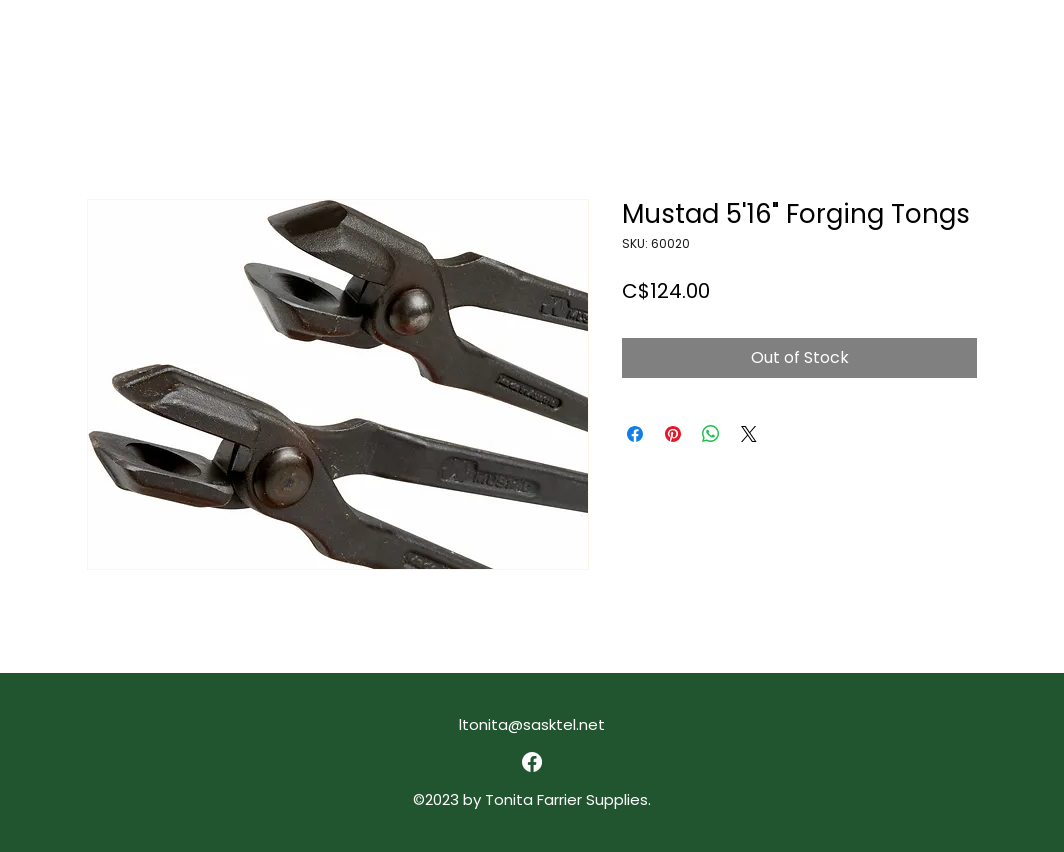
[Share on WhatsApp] (711, 434)
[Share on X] (749, 434)
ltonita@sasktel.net (532, 724)
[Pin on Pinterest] (673, 434)
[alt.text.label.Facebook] (532, 762)
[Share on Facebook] (635, 434)
